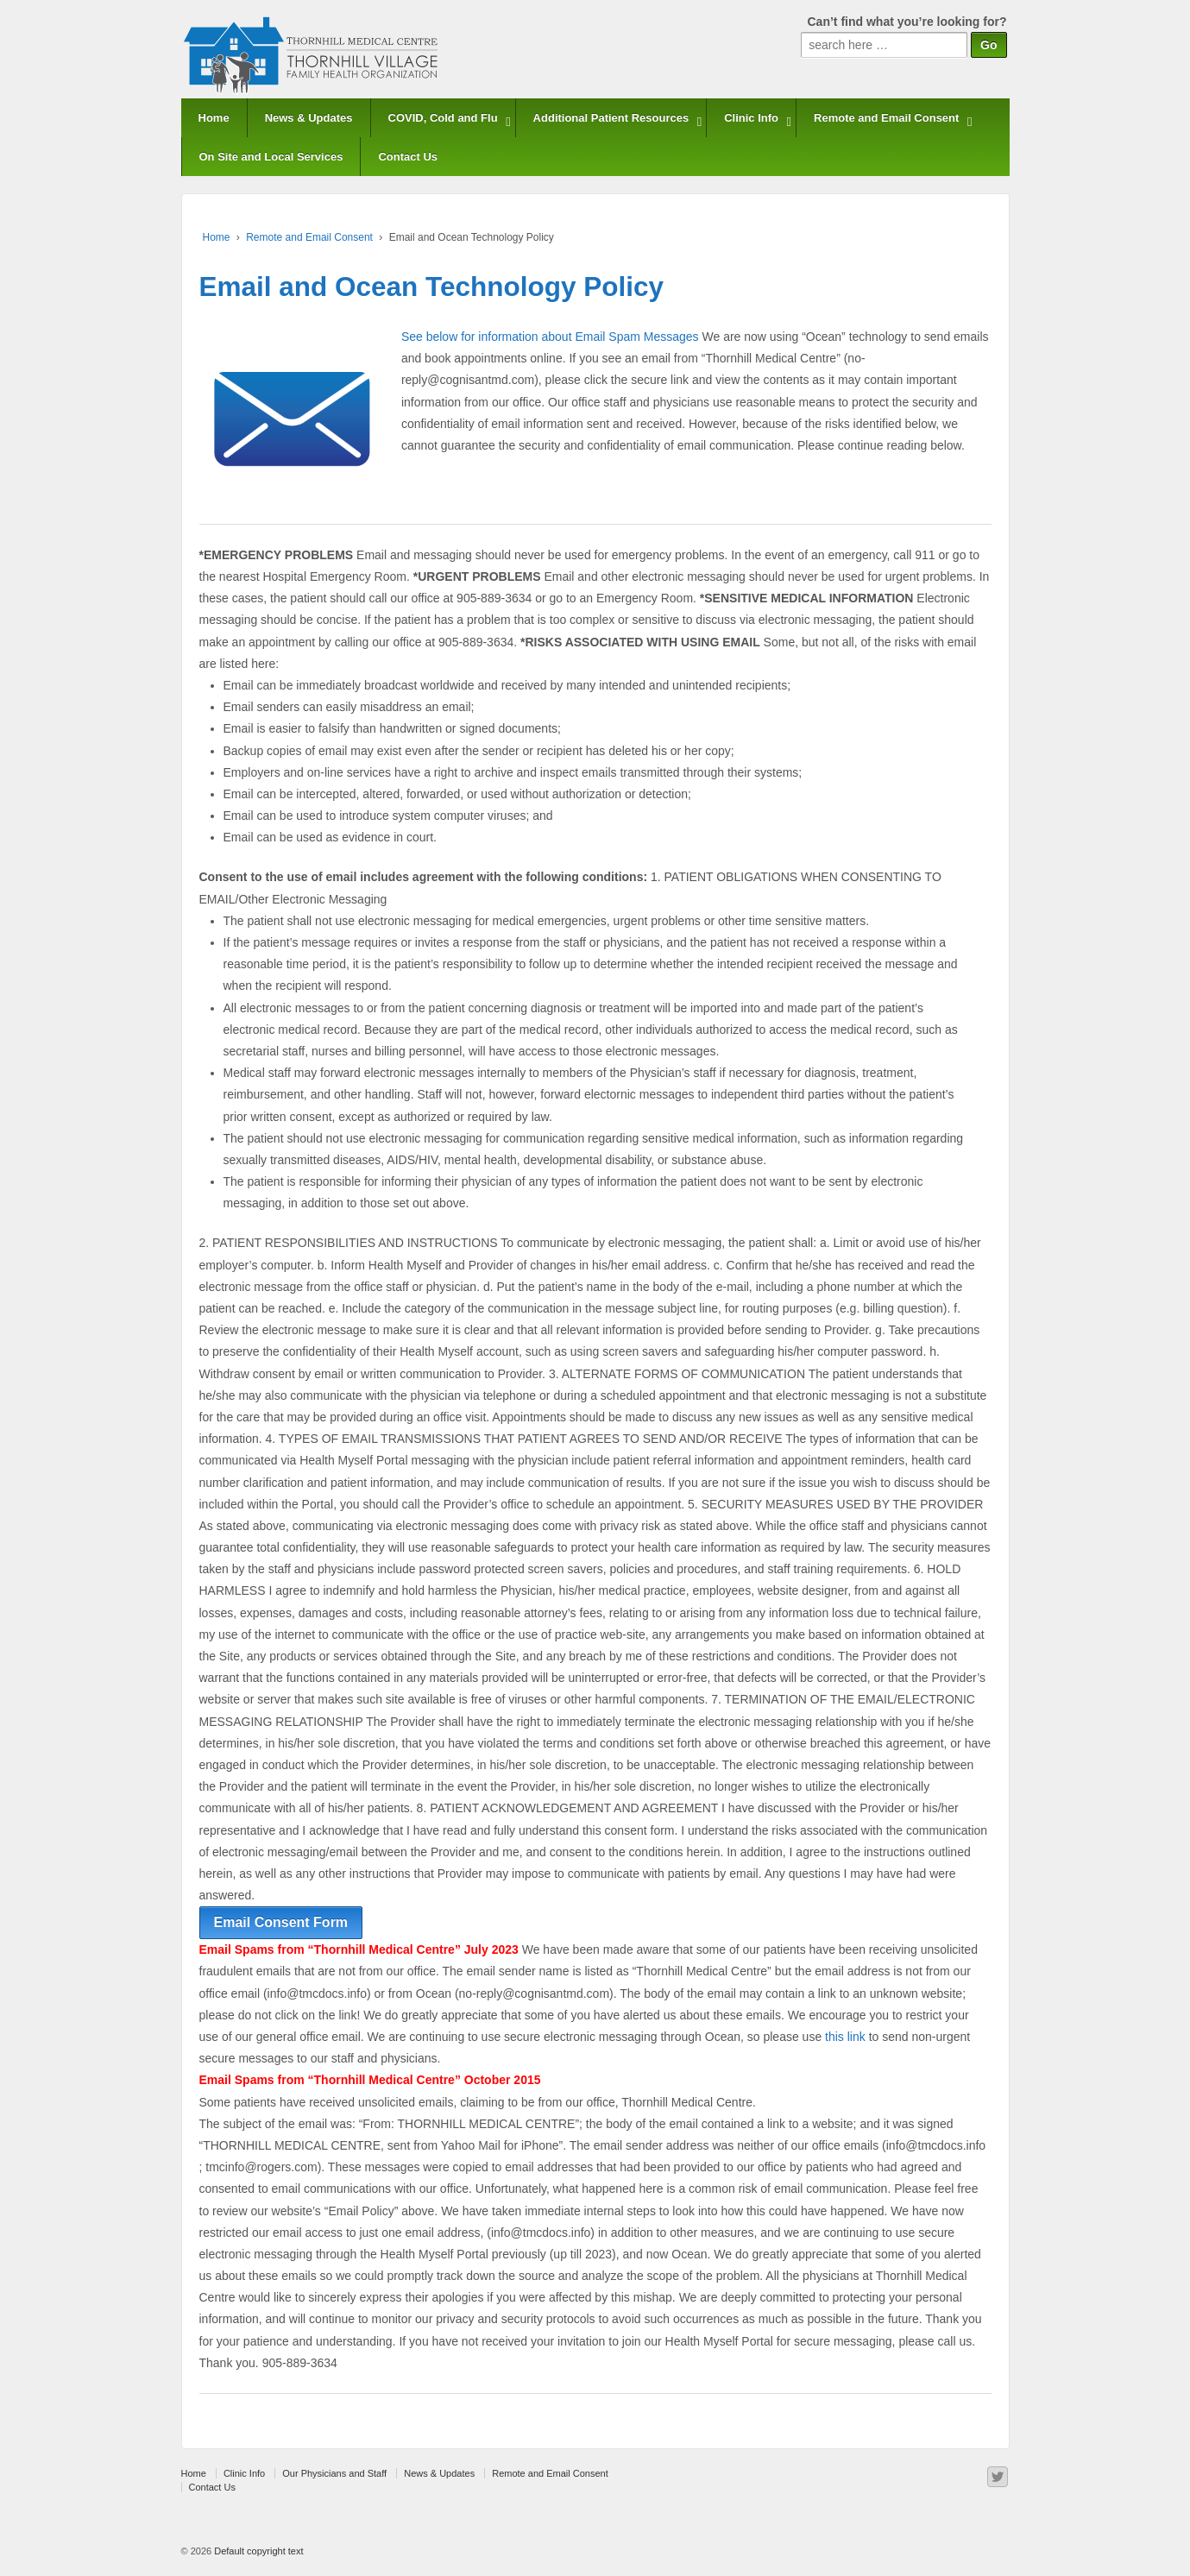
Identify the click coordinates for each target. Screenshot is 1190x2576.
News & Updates (309, 117)
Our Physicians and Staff (334, 2473)
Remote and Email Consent (886, 117)
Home (214, 117)
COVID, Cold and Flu (443, 117)
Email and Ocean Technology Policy (431, 286)
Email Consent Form (281, 1922)
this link (845, 2037)
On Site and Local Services (271, 156)
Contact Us (408, 156)
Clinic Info (751, 117)
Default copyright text (257, 2551)
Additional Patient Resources (611, 117)
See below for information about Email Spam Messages (550, 336)
